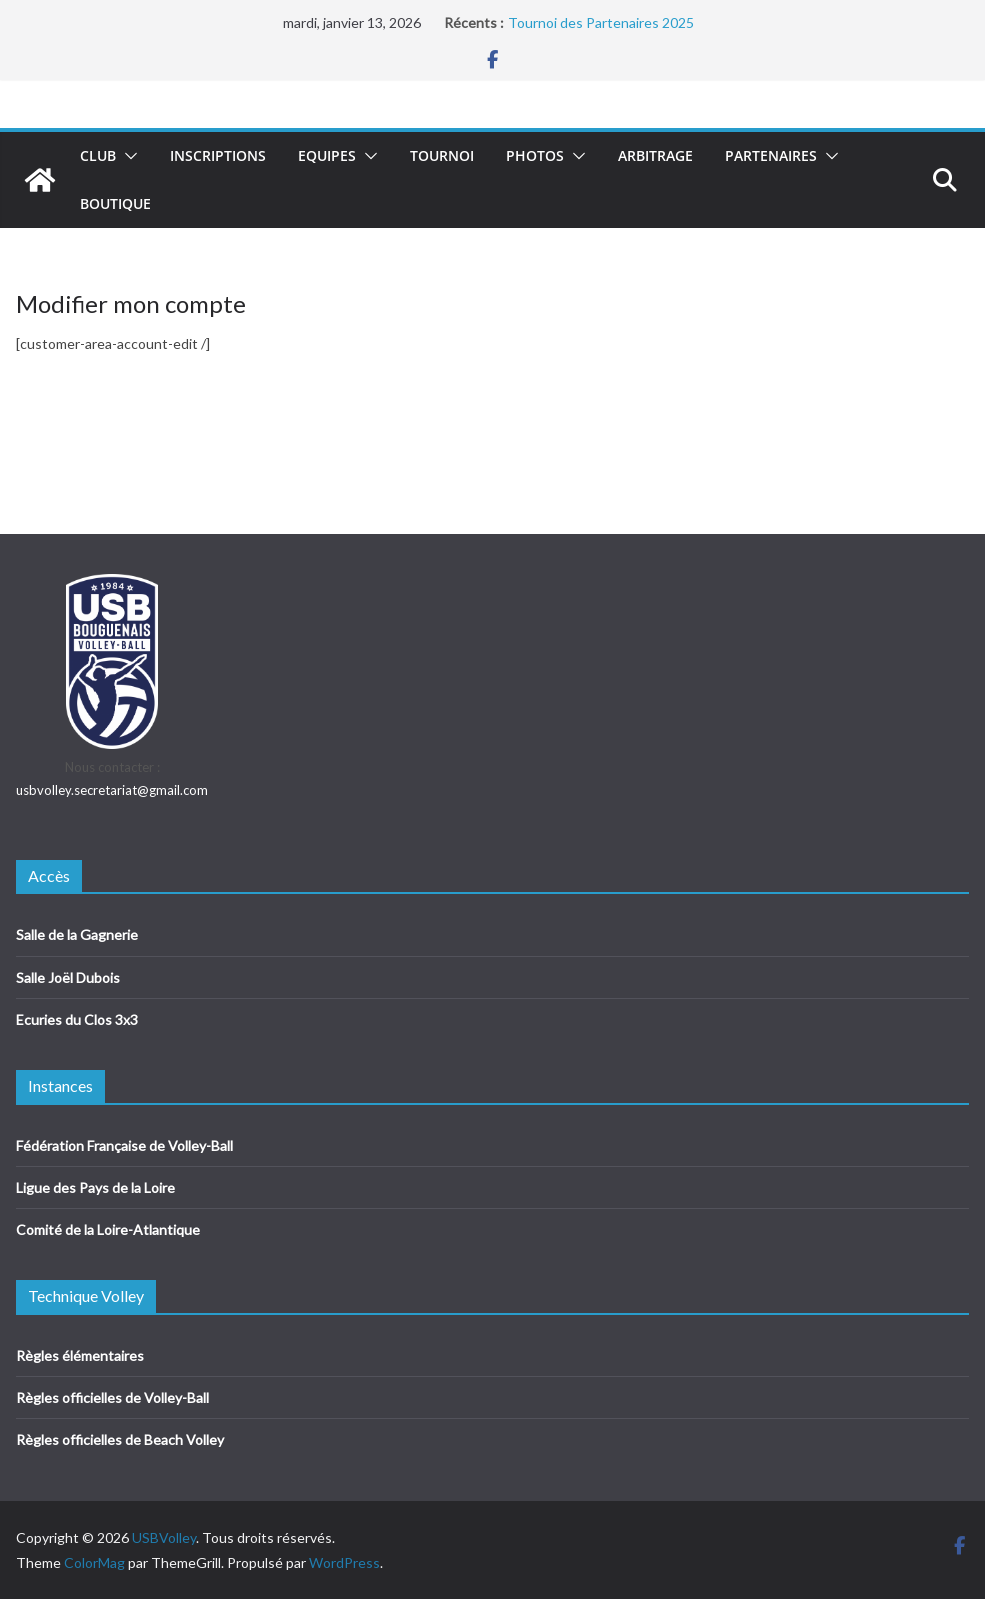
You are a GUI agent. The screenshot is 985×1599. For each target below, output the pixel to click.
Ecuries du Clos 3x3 (77, 1019)
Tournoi (442, 155)
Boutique (115, 203)
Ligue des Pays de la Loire (95, 1187)
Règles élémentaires (80, 1355)
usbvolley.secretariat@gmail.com (112, 790)
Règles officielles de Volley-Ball (112, 1397)
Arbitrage (655, 155)
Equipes (327, 155)
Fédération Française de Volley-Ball (124, 1145)
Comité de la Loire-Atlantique (108, 1229)
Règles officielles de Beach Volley (120, 1439)
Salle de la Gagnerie (77, 934)
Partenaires (771, 155)
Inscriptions (218, 155)
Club (98, 155)
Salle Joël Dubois (68, 977)
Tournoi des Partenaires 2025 (601, 22)
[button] (127, 156)
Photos (535, 155)
